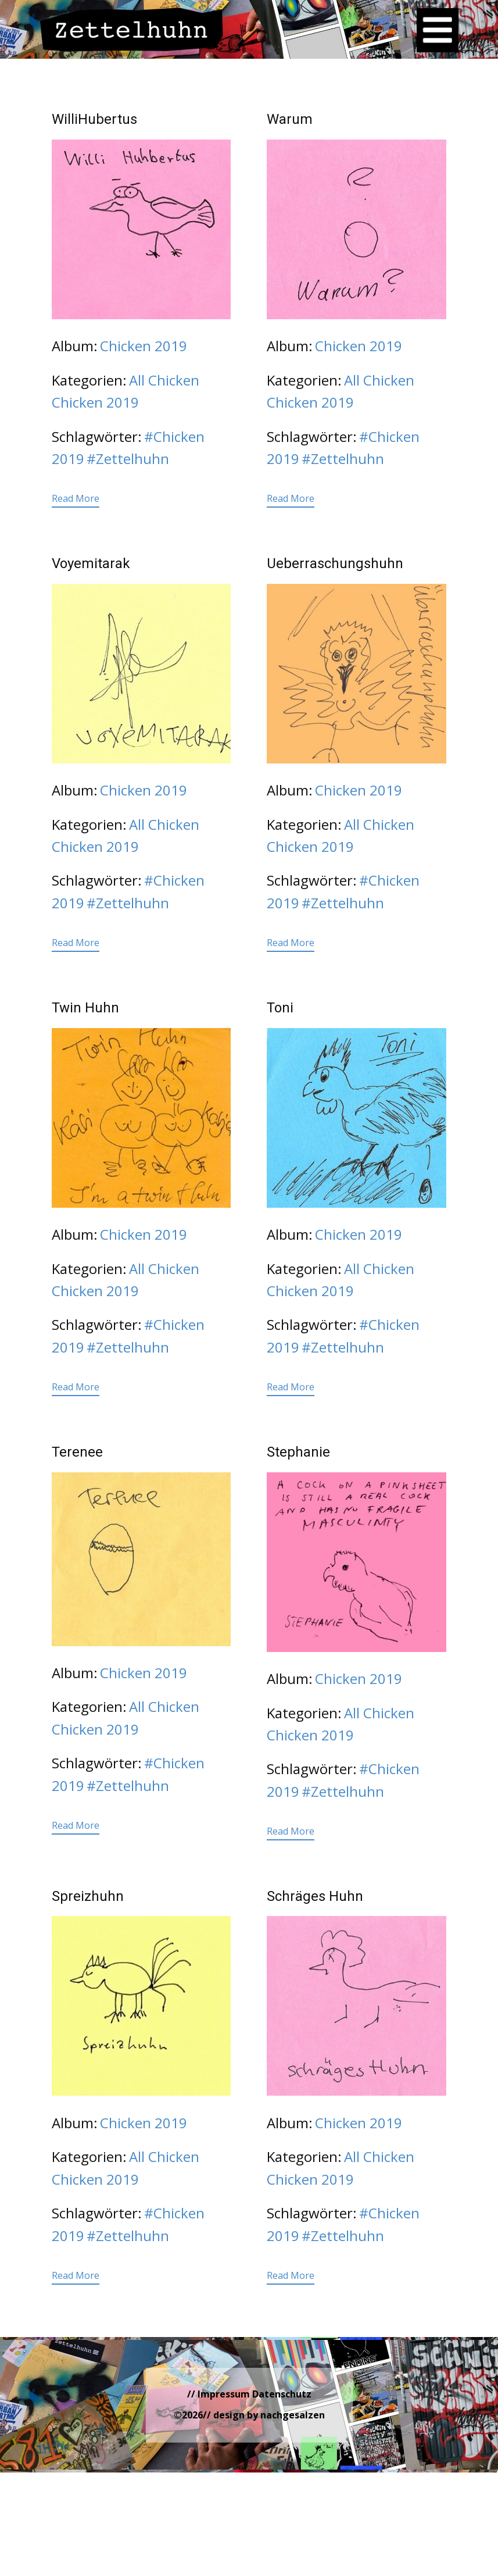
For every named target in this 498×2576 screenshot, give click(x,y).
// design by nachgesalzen (264, 2415)
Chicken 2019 (143, 345)
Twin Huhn (85, 1008)
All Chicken (164, 380)
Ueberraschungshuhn (335, 563)
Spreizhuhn (88, 1896)
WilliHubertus (94, 119)
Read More (75, 498)
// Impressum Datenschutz (249, 2394)
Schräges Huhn (315, 1896)
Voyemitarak (91, 563)
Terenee (77, 1452)
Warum (290, 119)
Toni (280, 1008)
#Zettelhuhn (128, 458)
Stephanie (298, 1452)
